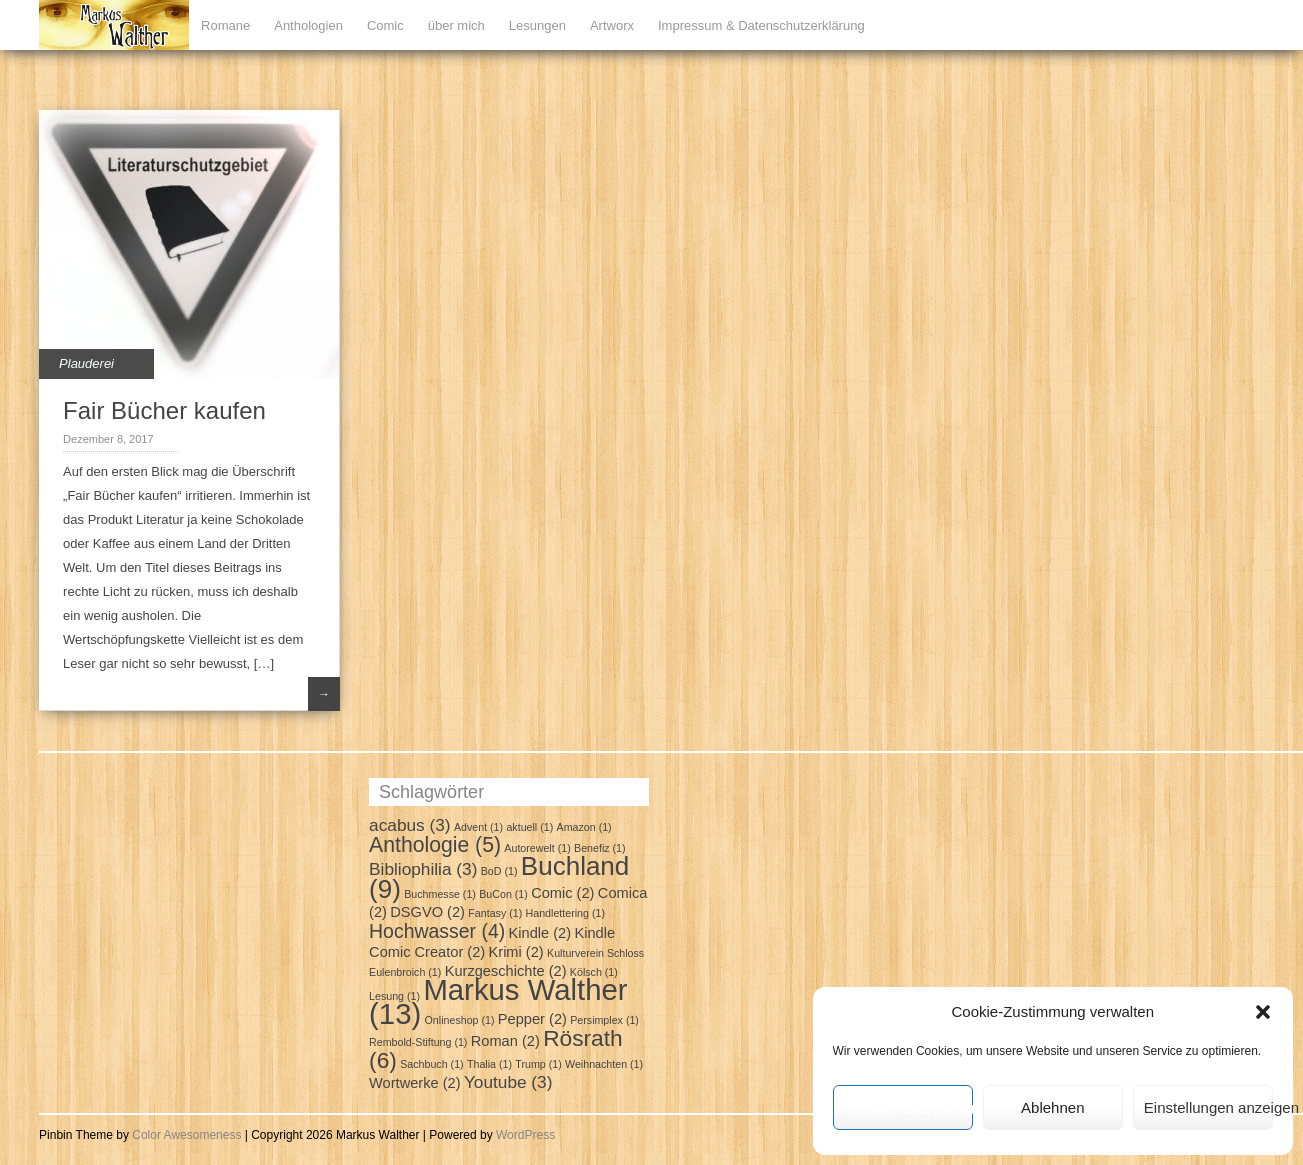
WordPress (525, 1135)
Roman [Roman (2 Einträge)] (505, 1041)
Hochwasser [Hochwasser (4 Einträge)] (437, 931)
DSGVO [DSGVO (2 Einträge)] (427, 912)
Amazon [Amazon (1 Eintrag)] (584, 827)
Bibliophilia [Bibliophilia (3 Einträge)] (423, 869)
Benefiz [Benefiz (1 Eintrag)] (600, 848)
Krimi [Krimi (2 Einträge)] (516, 952)
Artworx (612, 25)
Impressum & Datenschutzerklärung (761, 25)
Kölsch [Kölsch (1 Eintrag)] (594, 972)
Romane (225, 25)
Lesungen (537, 25)
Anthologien (308, 25)
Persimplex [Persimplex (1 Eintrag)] (604, 1020)
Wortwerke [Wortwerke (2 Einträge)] (414, 1083)
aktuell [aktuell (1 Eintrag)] (529, 827)
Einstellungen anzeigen (1208, 1107)
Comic (385, 25)
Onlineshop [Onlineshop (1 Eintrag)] (460, 1020)
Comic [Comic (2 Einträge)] (562, 893)
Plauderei (86, 363)
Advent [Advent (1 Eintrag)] (478, 827)
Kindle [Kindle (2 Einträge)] (540, 933)
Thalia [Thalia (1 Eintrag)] (489, 1064)
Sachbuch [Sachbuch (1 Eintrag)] (431, 1064)
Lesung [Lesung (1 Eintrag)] (394, 996)
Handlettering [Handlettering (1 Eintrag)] (565, 913)
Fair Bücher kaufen (164, 410)
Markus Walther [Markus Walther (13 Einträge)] (498, 1001)
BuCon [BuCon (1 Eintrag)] (503, 894)
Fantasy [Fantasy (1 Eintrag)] (495, 913)
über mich (456, 25)
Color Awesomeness (186, 1135)
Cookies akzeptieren (908, 1107)
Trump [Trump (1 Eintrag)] (538, 1064)
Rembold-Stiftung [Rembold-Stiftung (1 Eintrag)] (418, 1042)
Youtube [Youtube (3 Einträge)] (508, 1082)
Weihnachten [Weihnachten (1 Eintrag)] (604, 1064)
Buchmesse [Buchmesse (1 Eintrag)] (440, 894)
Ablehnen (1052, 1107)
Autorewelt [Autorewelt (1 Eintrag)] (537, 848)
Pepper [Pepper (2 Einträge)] (532, 1019)
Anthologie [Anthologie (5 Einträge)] (435, 844)
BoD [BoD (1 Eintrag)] (499, 871)
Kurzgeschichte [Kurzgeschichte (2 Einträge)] (506, 971)
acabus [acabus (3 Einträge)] (410, 825)
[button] (1263, 1012)
